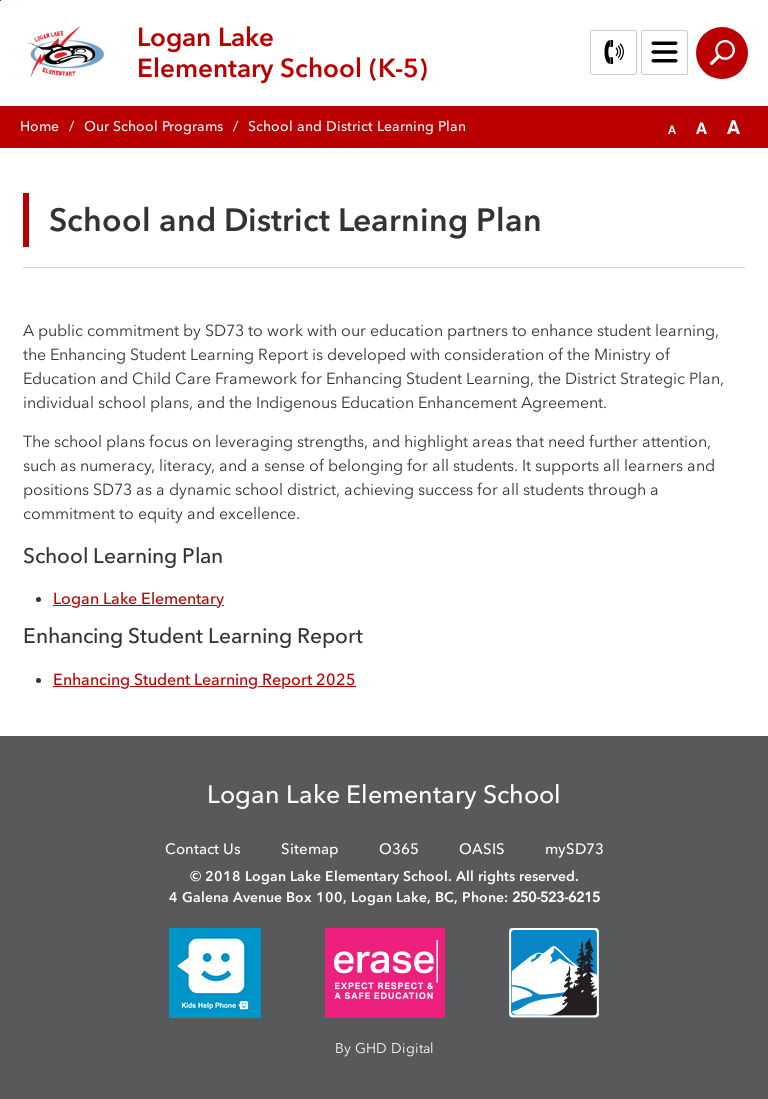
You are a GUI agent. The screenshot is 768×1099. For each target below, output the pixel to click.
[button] (672, 128)
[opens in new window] (215, 971)
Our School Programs (153, 126)
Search (722, 53)
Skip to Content (0, 0)
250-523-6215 (556, 897)
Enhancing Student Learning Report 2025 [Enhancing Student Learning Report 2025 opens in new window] (204, 679)
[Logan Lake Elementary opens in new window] (138, 598)
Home (39, 126)
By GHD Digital (384, 1048)
